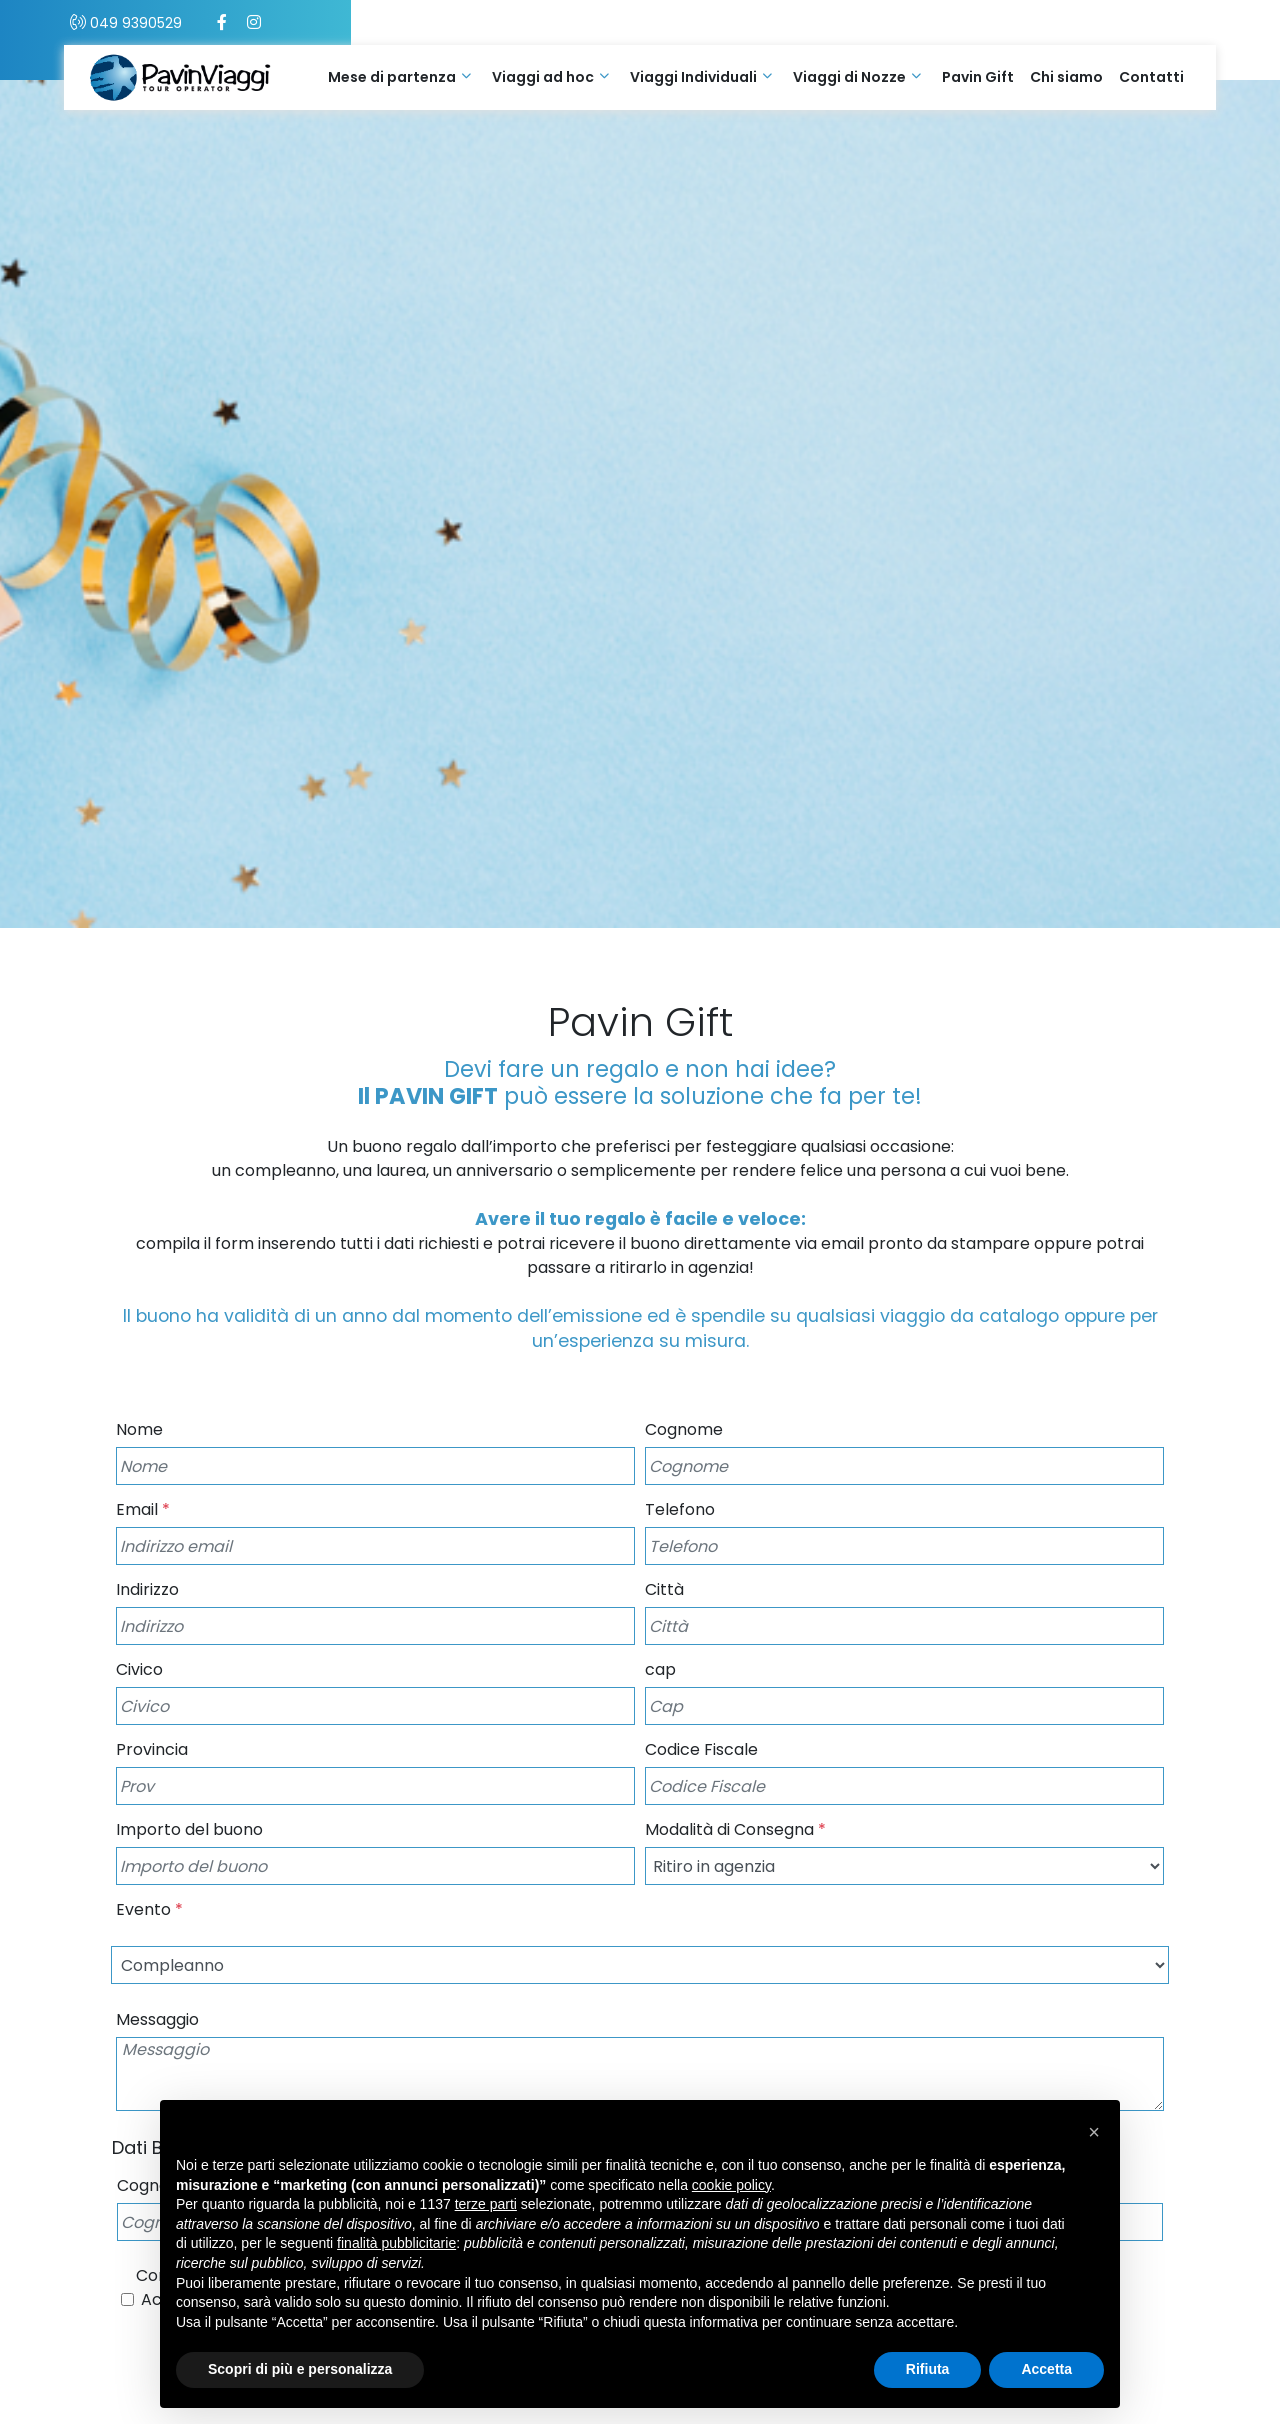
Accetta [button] (1046, 2369)
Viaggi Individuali (693, 77)
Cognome (684, 1429)
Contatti (1151, 77)
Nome (139, 1429)
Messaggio (157, 2019)
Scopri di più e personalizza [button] (300, 2369)
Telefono (680, 1509)
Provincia (152, 1749)
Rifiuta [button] (928, 2369)
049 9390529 (200, 23)
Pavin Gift (978, 77)
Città (664, 1589)
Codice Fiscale (701, 1749)
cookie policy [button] (731, 2185)
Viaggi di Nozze (849, 77)
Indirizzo (147, 1589)
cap (660, 1669)
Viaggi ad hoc (543, 77)
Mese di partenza (392, 77)
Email (143, 1509)
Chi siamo (1066, 77)
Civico (139, 1669)
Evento (149, 1909)
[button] (1094, 2132)
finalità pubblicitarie (396, 2243)
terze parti (486, 2204)
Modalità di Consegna (735, 1829)
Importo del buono (189, 1829)
